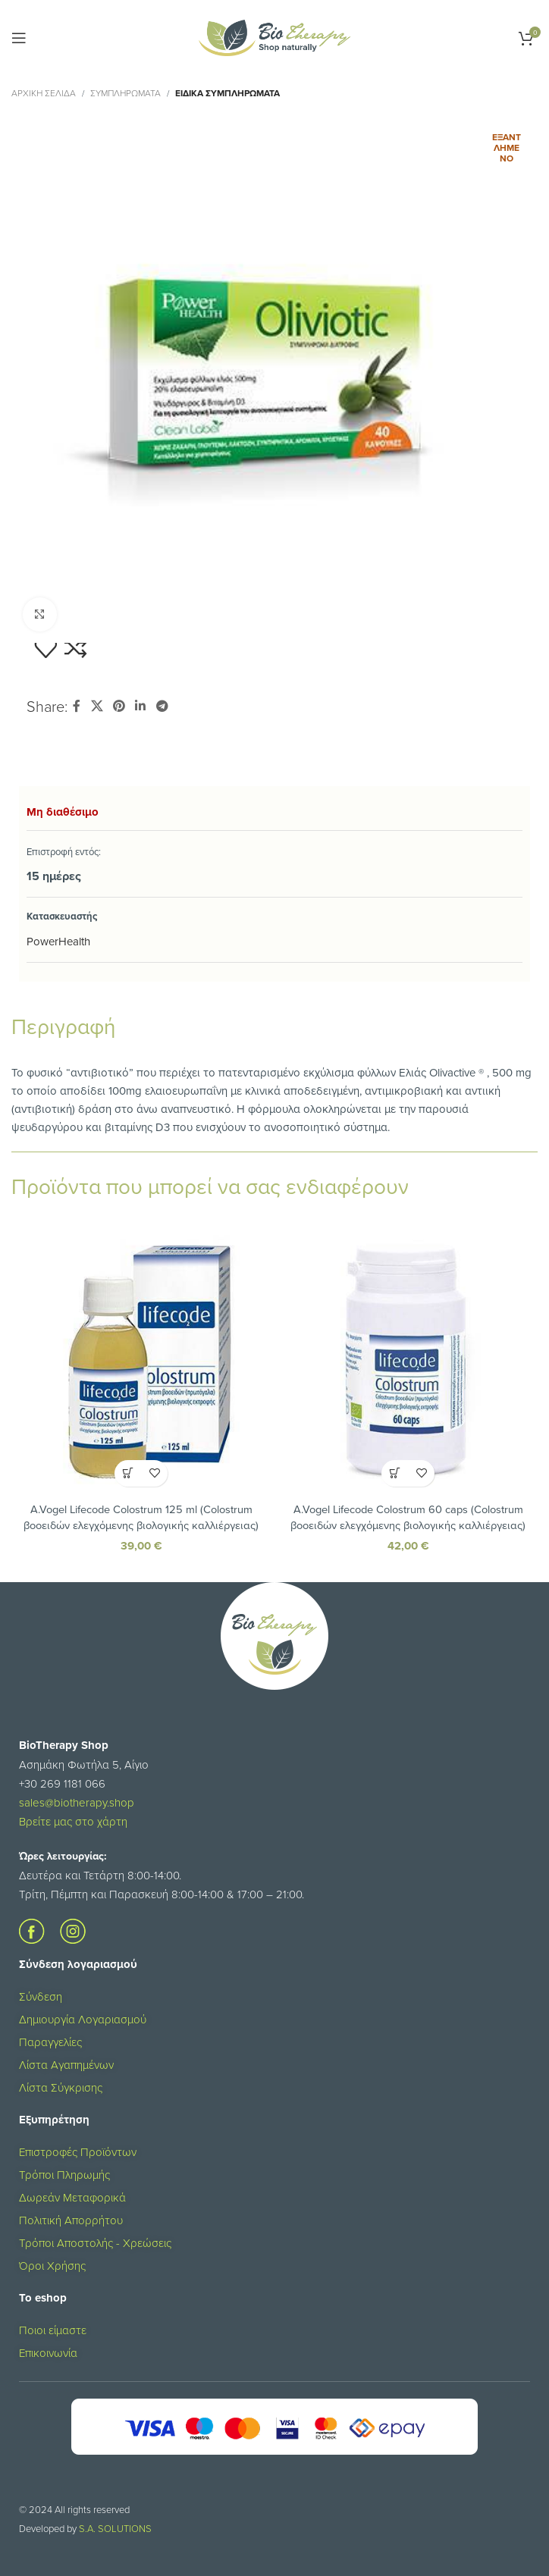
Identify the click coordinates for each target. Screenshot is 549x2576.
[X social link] (97, 705)
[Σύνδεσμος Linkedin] (140, 705)
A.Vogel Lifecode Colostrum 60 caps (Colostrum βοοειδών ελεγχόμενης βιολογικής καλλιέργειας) (408, 1517)
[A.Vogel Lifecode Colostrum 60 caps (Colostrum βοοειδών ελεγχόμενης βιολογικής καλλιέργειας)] (408, 1364)
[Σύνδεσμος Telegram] (162, 705)
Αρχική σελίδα (43, 92)
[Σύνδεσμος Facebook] (76, 705)
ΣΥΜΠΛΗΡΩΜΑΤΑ (125, 92)
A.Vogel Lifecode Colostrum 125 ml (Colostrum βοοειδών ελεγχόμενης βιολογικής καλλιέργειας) (141, 1517)
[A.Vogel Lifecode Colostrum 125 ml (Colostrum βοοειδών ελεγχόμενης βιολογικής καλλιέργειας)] (141, 1364)
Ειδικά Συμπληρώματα (227, 92)
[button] (128, 1473)
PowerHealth (58, 941)
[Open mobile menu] (19, 38)
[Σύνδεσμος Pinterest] (119, 705)
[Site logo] (274, 37)
